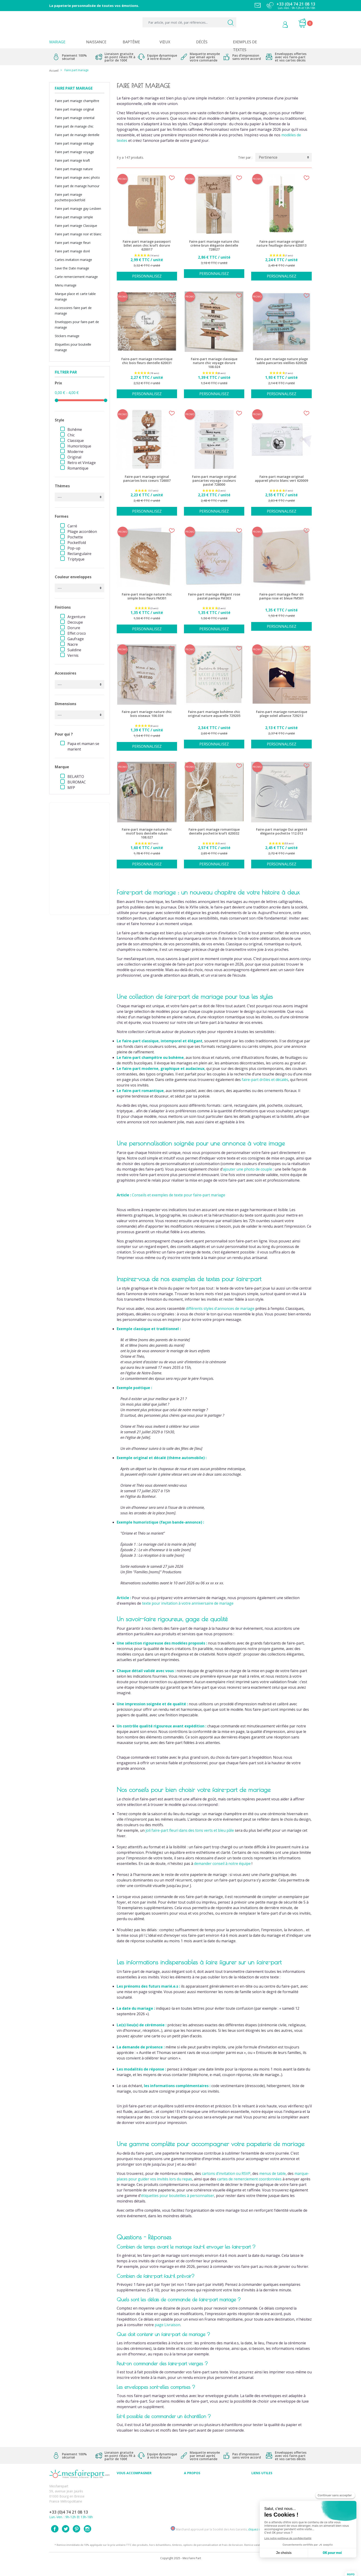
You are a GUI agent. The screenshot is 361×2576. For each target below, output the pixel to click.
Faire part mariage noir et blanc (78, 234)
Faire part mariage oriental (74, 118)
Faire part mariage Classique (76, 225)
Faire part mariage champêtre (77, 101)
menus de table (272, 2173)
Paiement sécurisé (265, 2482)
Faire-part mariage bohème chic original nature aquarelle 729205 (214, 714)
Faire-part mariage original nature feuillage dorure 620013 (281, 243)
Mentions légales (264, 2487)
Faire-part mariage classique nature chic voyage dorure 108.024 (214, 363)
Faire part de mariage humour (77, 186)
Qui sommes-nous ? (199, 2487)
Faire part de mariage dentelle (77, 135)
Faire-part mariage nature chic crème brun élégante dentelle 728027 (214, 245)
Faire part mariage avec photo (77, 177)
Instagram (87, 2539)
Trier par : (245, 157)
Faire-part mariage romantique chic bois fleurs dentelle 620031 (146, 361)
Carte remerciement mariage (76, 277)
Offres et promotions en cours (139, 2492)
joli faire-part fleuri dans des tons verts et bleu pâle (190, 1830)
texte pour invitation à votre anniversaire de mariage (187, 1603)
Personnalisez (147, 276)
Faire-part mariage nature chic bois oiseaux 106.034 (147, 714)
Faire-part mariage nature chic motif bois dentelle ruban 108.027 (147, 833)
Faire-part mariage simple (74, 217)
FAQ (120, 2487)
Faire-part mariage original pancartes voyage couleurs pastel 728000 (214, 481)
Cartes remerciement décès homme (144, 2512)
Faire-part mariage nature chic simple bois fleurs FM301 (147, 596)
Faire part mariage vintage (74, 143)
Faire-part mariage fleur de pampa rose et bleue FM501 (281, 596)
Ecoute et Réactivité (199, 2502)
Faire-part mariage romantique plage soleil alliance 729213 (281, 714)
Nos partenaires (196, 2507)
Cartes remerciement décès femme (143, 2517)
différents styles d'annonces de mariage (220, 1308)
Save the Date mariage (72, 268)
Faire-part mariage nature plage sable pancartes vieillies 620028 (281, 361)
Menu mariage (65, 285)
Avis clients (192, 2482)
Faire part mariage (74, 88)
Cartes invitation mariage (73, 259)
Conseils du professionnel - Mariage (143, 2482)
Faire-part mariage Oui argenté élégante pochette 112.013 (281, 831)
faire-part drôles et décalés (265, 1079)
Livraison (258, 2492)
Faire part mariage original (74, 109)
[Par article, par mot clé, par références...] (189, 22)
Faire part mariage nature (74, 169)
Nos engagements (198, 2497)
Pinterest (76, 2539)
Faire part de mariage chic (74, 126)
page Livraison (167, 2324)
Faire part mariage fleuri (72, 242)
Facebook (54, 2539)
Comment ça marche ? (201, 2492)
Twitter (65, 2539)
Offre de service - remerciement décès (145, 2497)
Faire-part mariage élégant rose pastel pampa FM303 (214, 596)
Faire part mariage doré (72, 251)
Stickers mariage (67, 336)
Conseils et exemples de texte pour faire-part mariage (178, 1194)
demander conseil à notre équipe (222, 1863)
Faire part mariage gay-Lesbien (78, 208)
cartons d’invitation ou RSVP (226, 2173)
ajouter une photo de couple (247, 1169)
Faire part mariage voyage (74, 152)
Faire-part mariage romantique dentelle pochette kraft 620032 (214, 831)
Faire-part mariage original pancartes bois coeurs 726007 (147, 479)
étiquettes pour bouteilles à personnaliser (177, 2195)
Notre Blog (192, 2512)
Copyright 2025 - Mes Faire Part (180, 2569)
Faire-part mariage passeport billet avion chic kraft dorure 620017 (147, 245)
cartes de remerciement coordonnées (249, 2179)
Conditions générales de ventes (274, 2497)
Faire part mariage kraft (72, 160)
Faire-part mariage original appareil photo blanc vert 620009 (281, 479)
